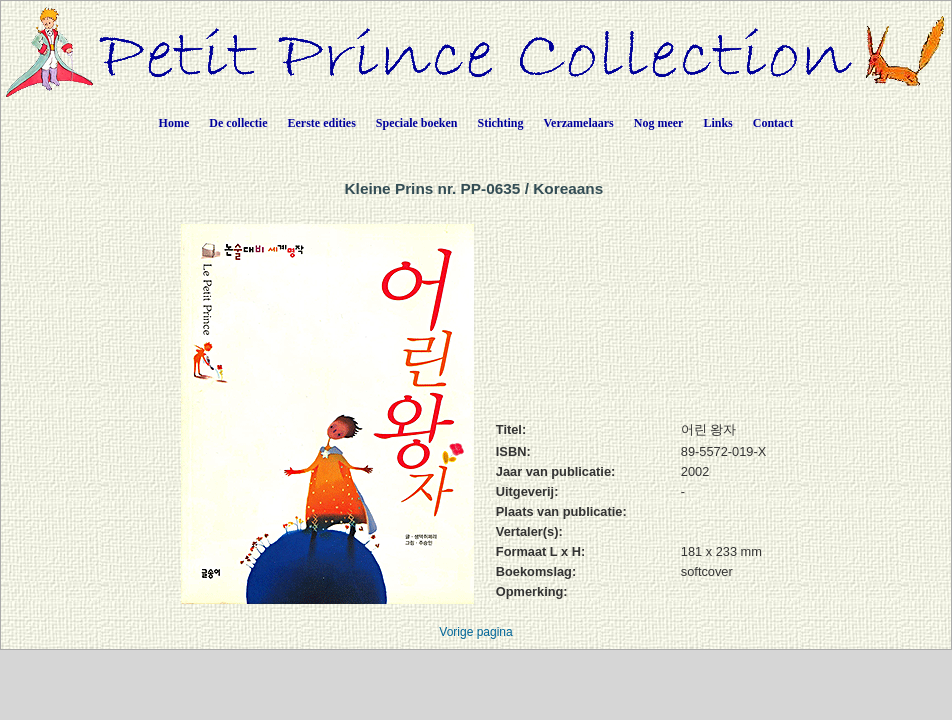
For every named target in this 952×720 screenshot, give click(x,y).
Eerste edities (322, 123)
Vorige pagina (475, 632)
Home (174, 123)
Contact (773, 123)
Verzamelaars (579, 123)
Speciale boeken (417, 123)
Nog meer (659, 123)
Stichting (501, 123)
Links (717, 123)
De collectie (238, 123)
